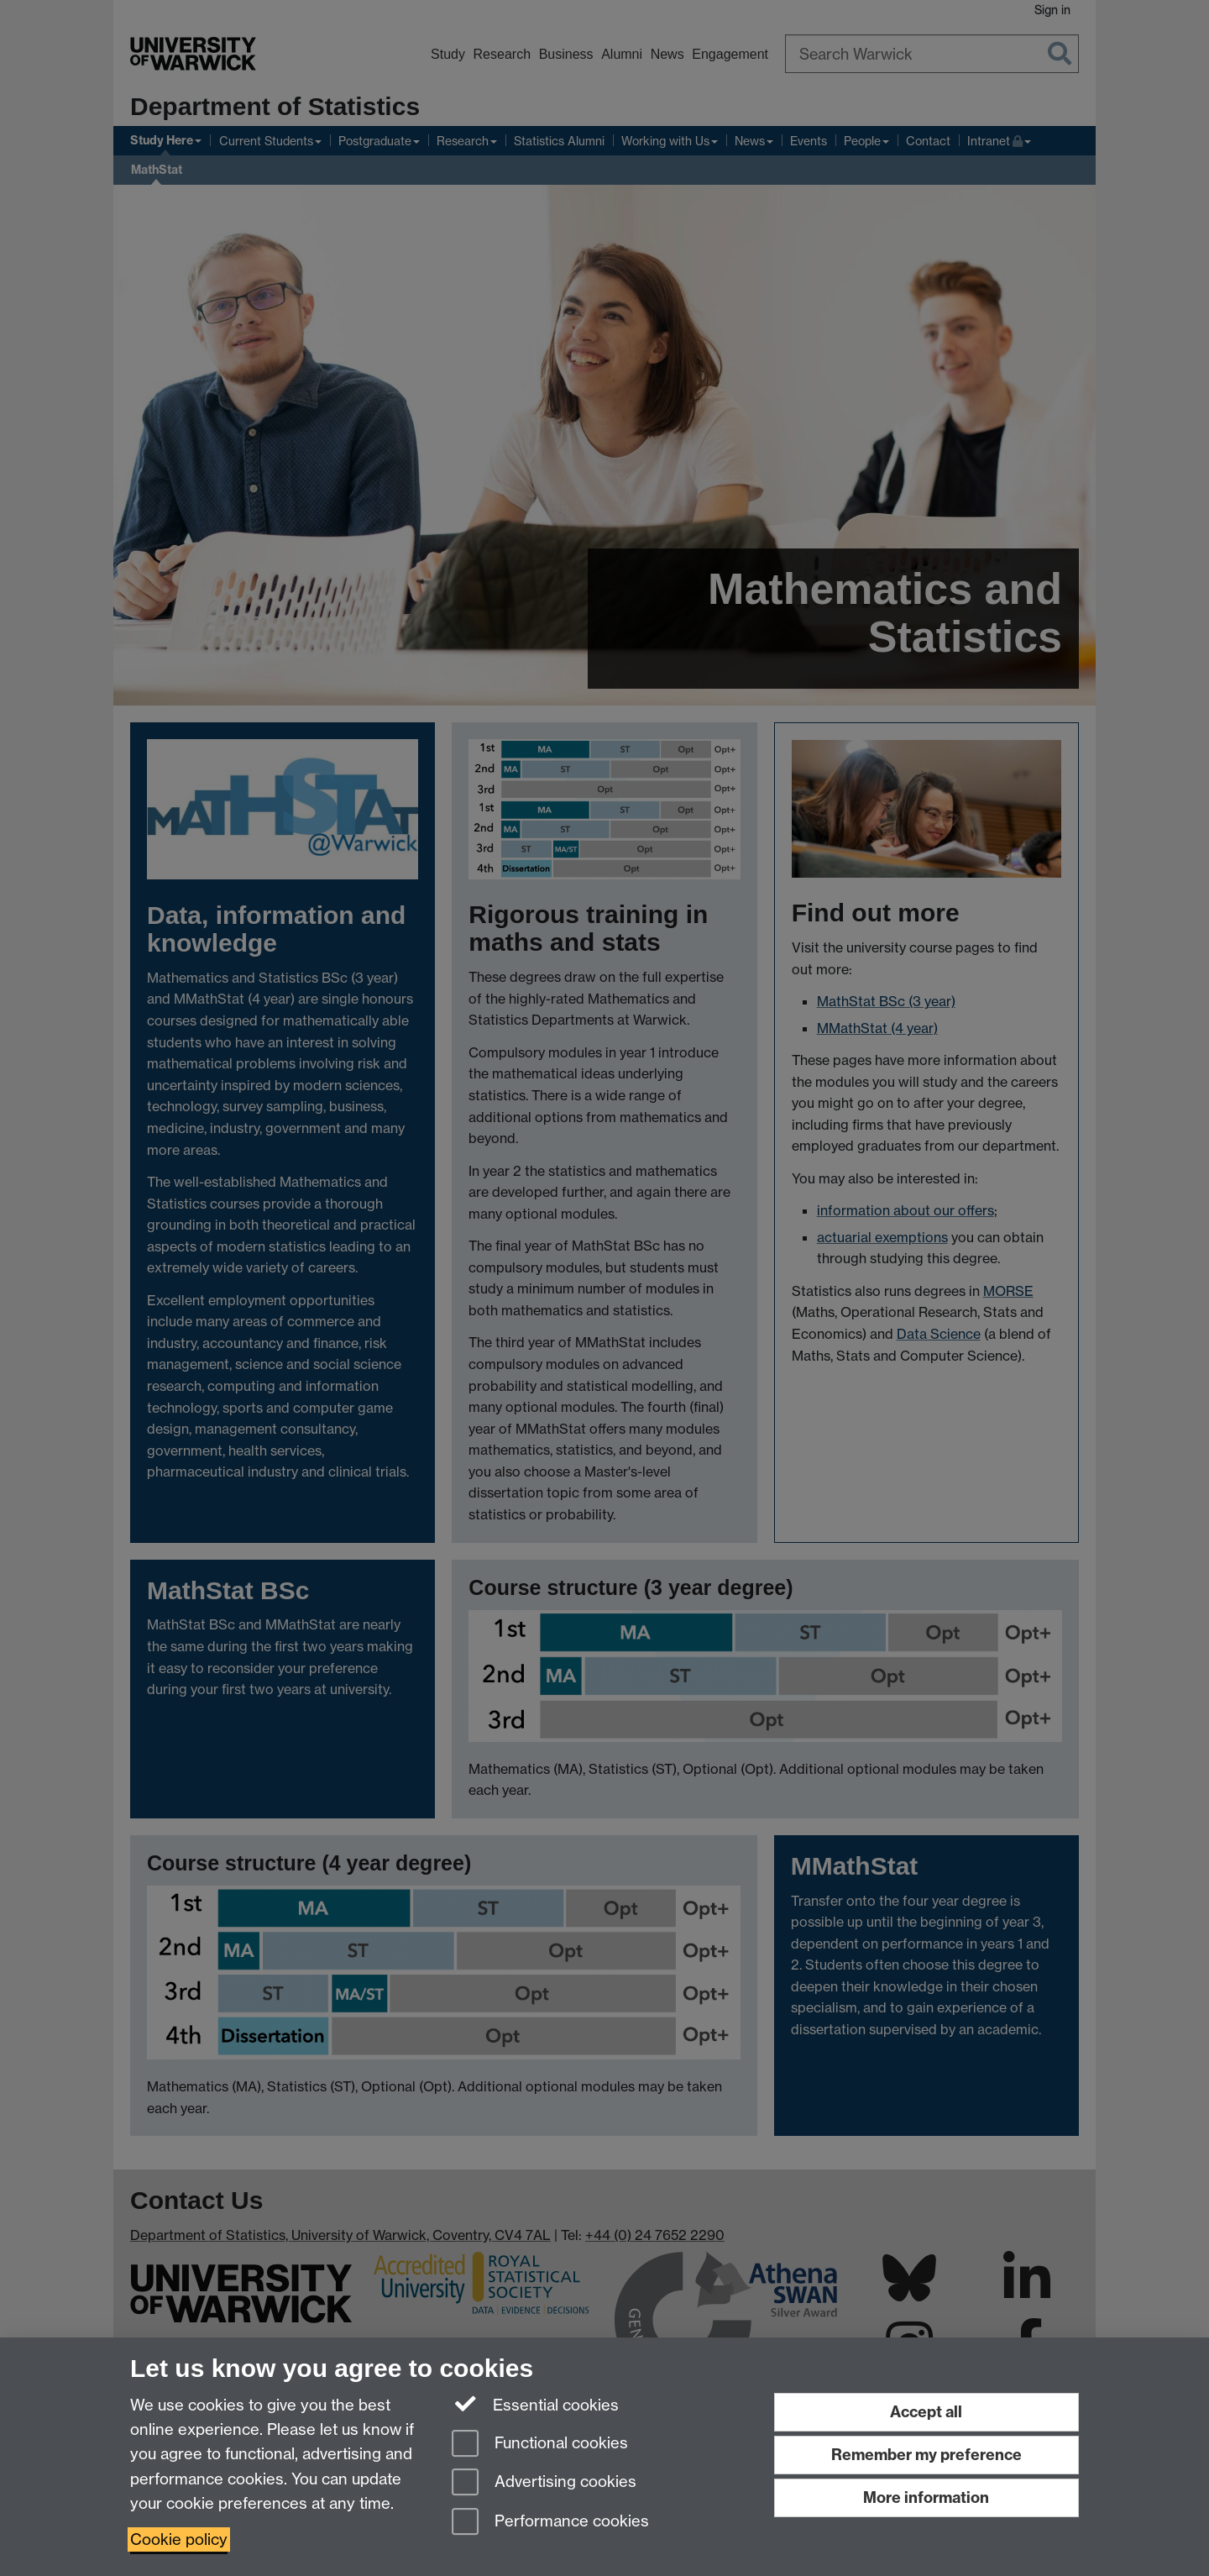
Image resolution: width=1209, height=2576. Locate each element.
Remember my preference (926, 2454)
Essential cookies (535, 2404)
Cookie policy (179, 2539)
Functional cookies (540, 2444)
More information (926, 2497)
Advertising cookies (544, 2483)
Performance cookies (550, 2522)
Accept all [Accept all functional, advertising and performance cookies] (926, 2411)
